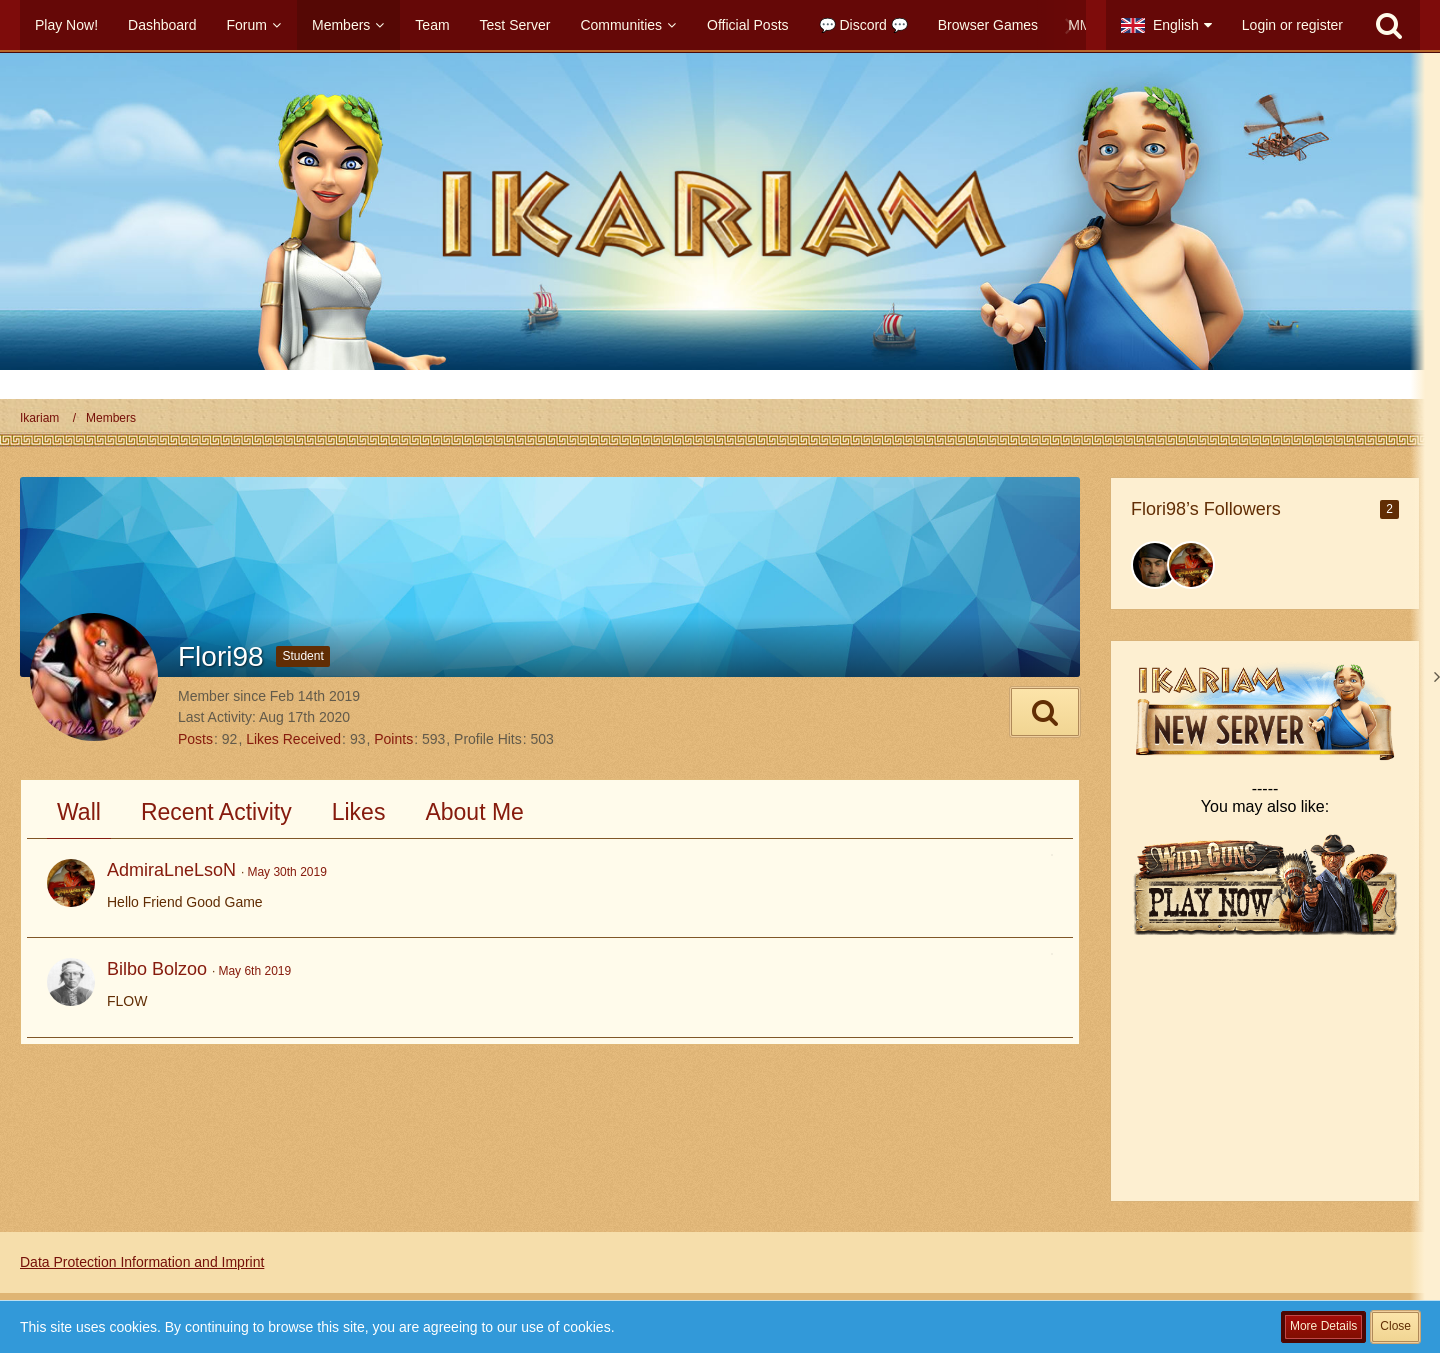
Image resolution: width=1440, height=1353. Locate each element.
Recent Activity (216, 812)
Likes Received (293, 739)
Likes (359, 812)
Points (393, 739)
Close (1395, 1326)
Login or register (1292, 25)
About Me (474, 812)
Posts (195, 739)
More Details (1323, 1326)
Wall (79, 812)
